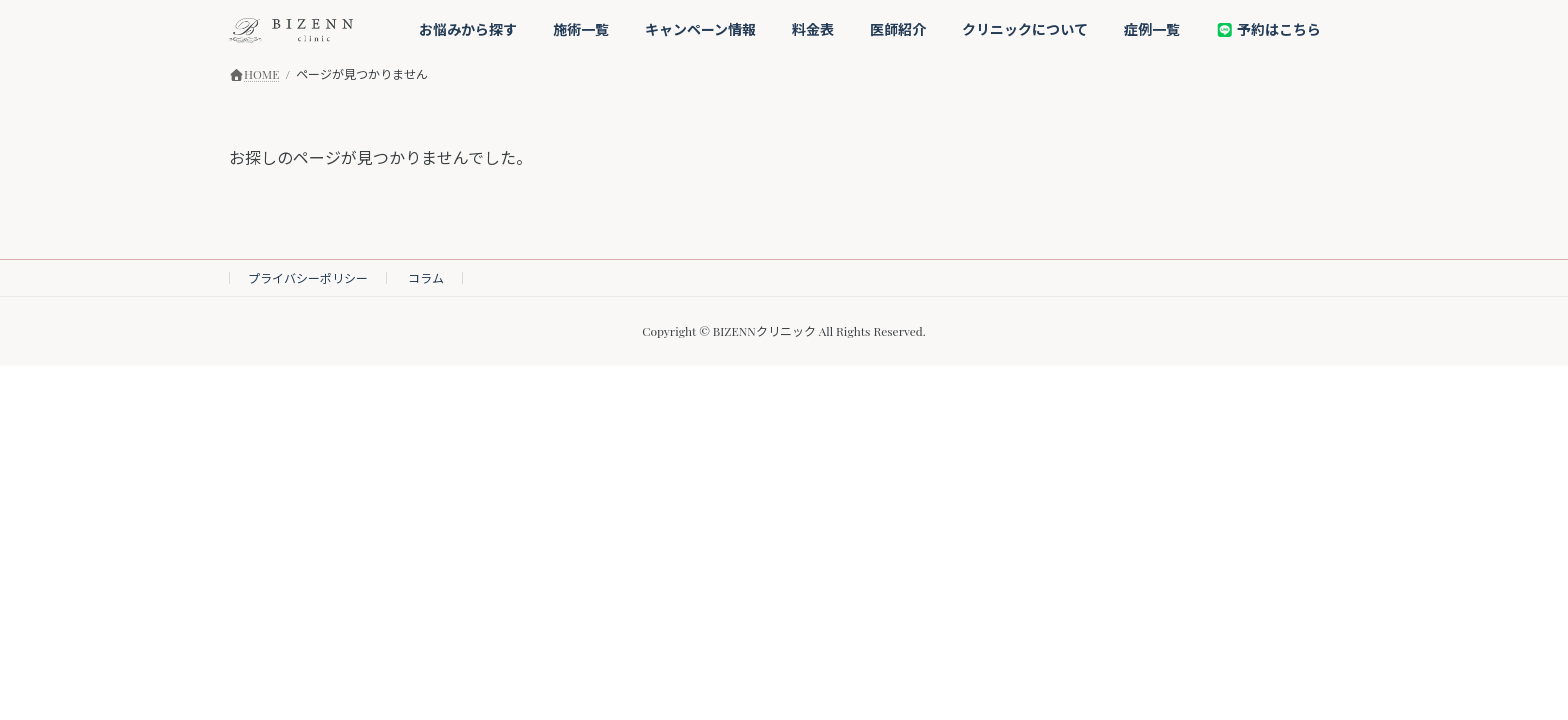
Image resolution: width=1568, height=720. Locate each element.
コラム (426, 278)
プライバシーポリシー (308, 278)
